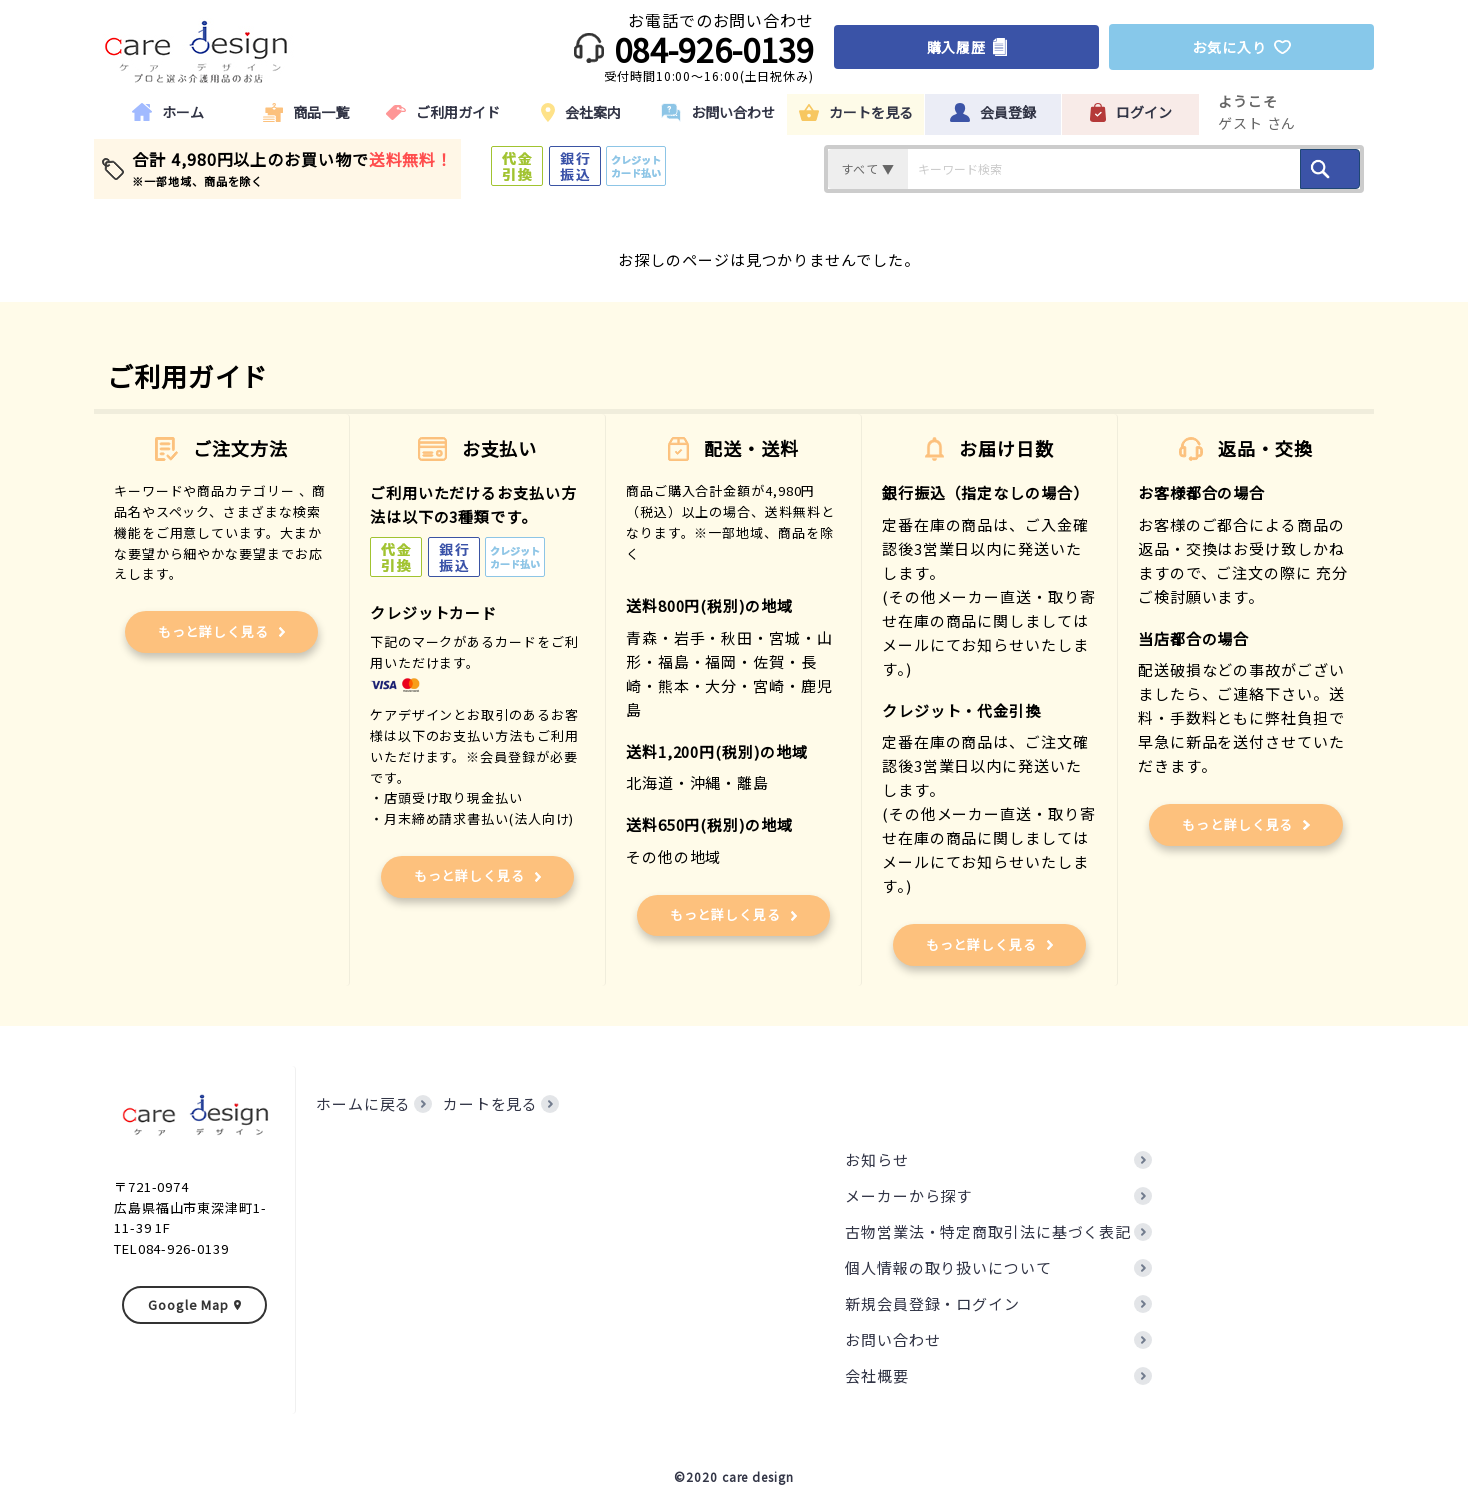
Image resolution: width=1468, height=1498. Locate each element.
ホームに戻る (363, 1103)
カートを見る (490, 1103)
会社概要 (877, 1375)
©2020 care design (733, 1476)
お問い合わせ (892, 1339)
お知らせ (877, 1159)
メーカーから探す (908, 1195)
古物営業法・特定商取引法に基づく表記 (988, 1231)
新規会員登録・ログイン (932, 1303)
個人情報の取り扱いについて (948, 1267)
